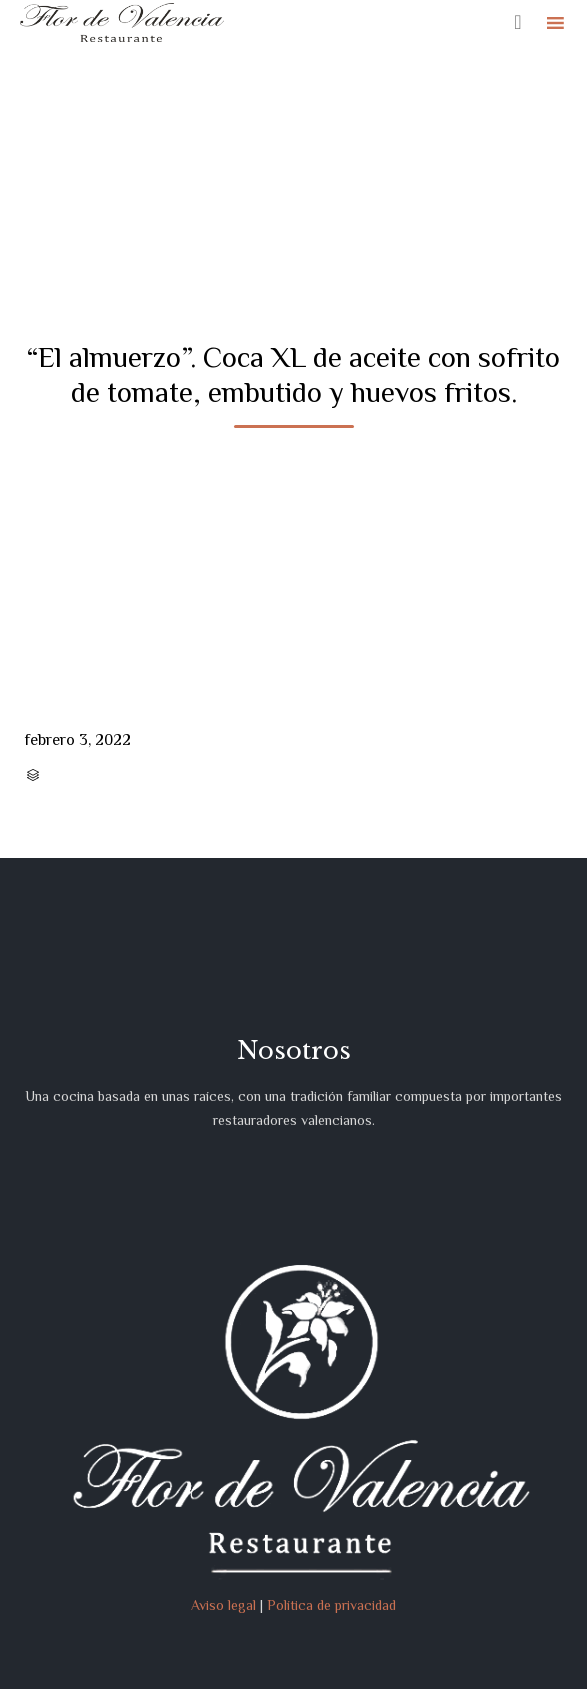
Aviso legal (223, 1605)
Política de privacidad (331, 1605)
